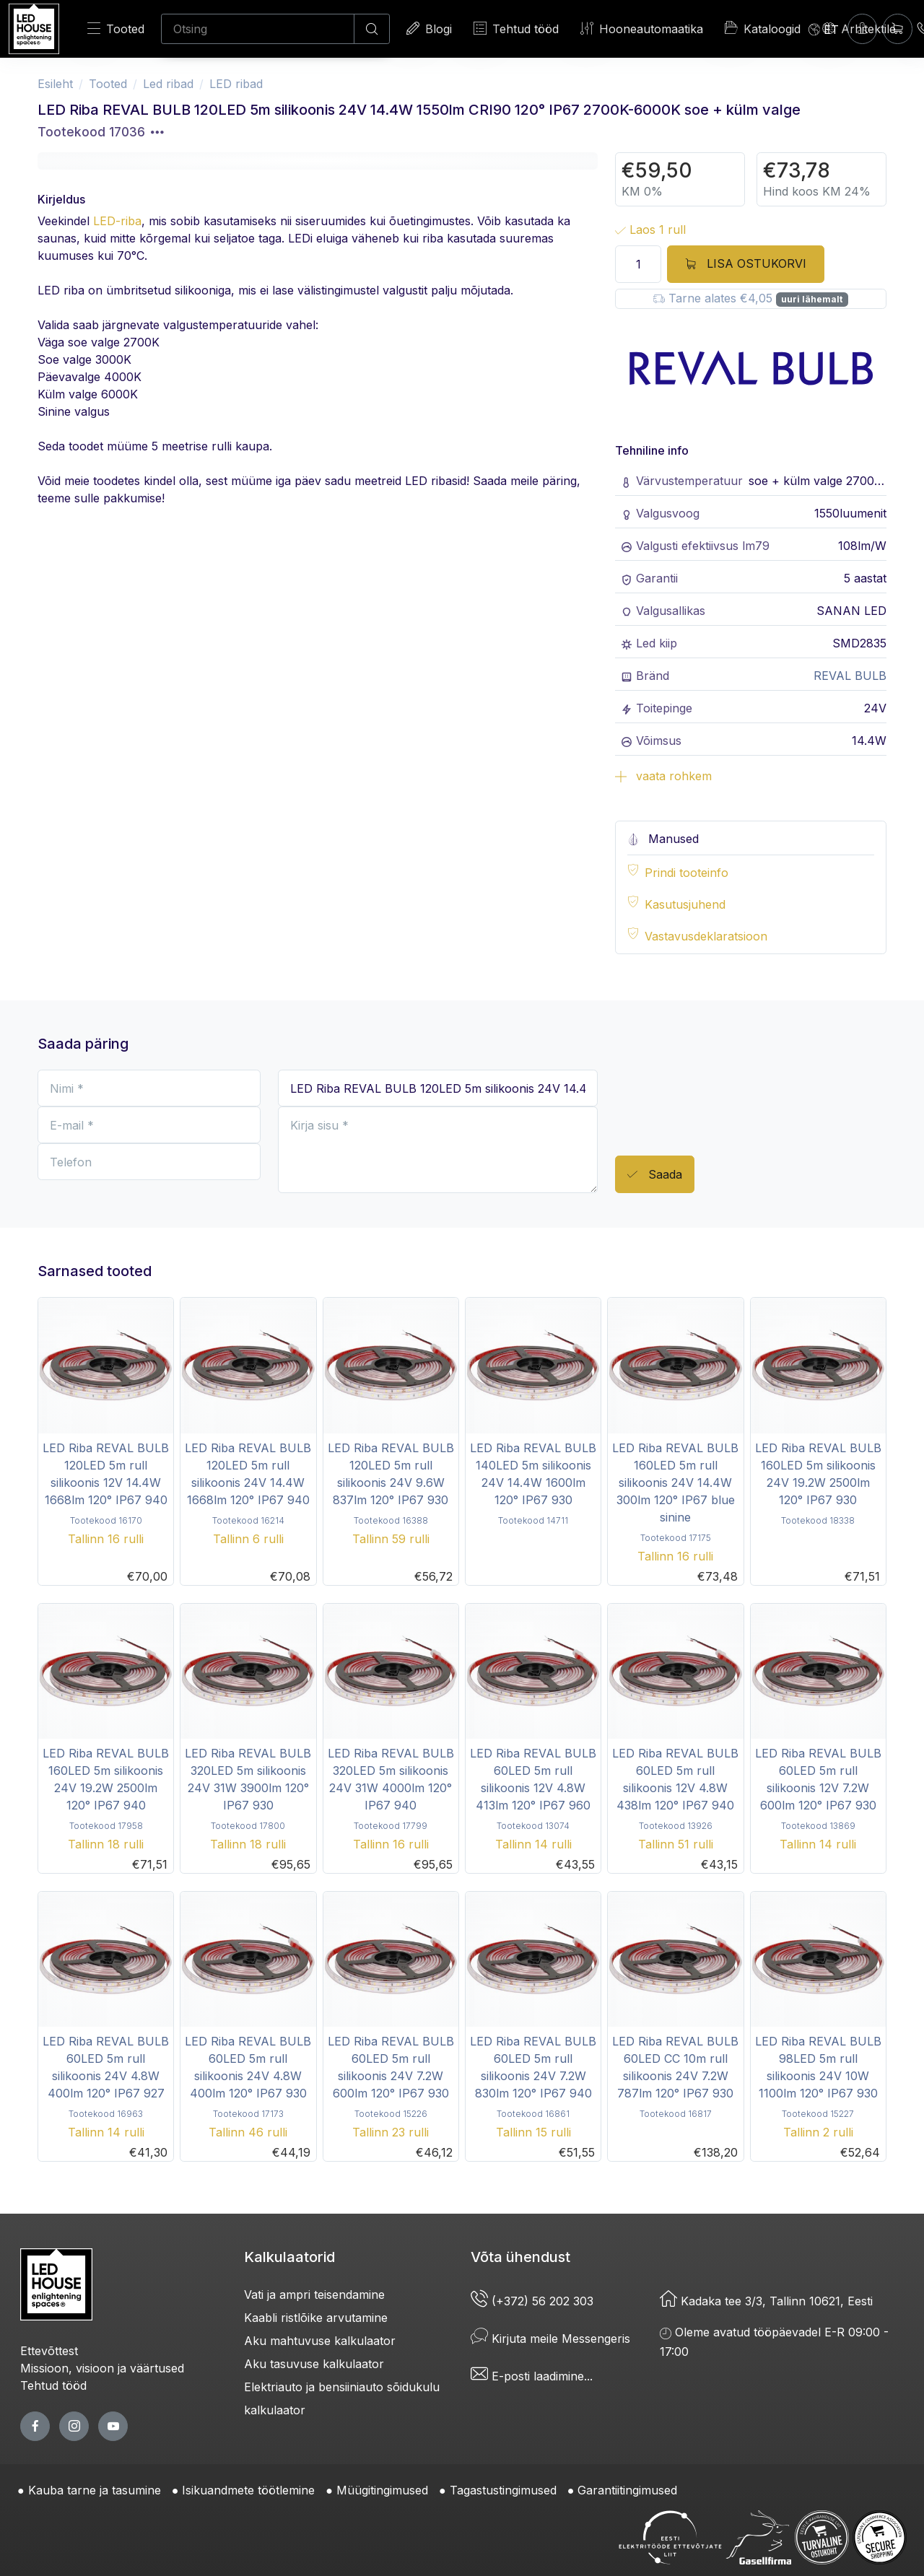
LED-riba (117, 221)
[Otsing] (257, 29)
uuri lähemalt (811, 299)
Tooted (115, 28)
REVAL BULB (850, 675)
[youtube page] (113, 2426)
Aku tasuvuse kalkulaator (314, 2364)
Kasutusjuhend (685, 904)
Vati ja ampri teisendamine (314, 2294)
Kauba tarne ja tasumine (94, 2490)
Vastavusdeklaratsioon (706, 936)
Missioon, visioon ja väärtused (102, 2368)
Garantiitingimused (627, 2490)
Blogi (429, 28)
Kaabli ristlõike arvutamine (316, 2317)
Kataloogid (763, 28)
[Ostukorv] (897, 28)
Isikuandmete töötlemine (248, 2490)
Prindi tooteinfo (686, 872)
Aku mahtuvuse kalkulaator (320, 2340)
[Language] (823, 28)
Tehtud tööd (516, 28)
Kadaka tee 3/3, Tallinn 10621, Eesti (766, 2301)
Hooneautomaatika (641, 28)
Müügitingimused (382, 2490)
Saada (654, 1174)
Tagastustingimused (503, 2490)
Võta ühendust (520, 2257)
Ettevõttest (49, 2351)
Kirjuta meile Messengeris (550, 2338)
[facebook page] (35, 2426)
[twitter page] (74, 2426)
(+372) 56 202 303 (532, 2301)
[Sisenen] (862, 28)
